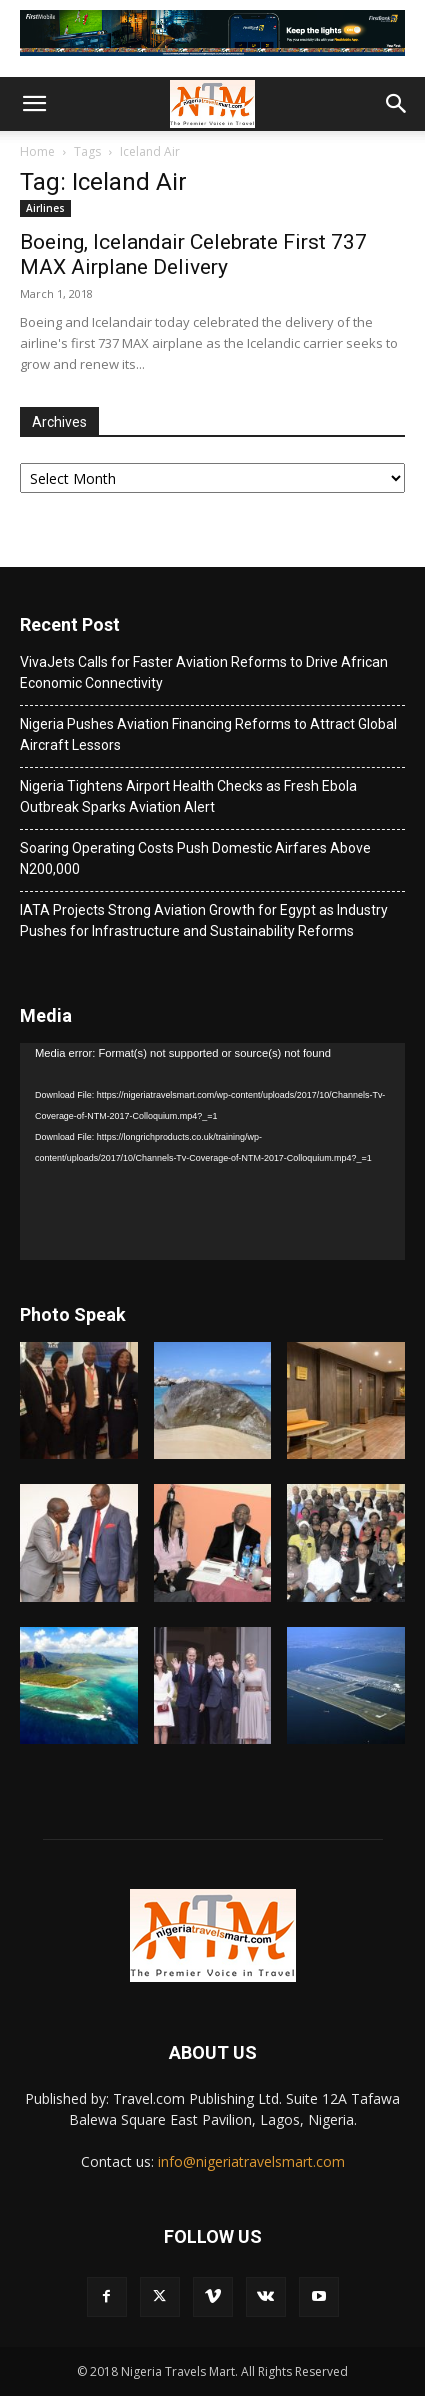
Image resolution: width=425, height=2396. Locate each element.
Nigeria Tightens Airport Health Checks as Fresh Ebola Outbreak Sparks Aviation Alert (188, 796)
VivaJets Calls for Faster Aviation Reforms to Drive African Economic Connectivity (204, 672)
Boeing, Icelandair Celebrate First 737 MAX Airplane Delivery (193, 254)
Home (37, 151)
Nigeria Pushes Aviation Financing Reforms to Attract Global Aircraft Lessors (208, 734)
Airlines (45, 208)
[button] (34, 104)
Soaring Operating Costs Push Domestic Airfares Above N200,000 (195, 858)
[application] (212, 1151)
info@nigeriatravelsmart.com (251, 2161)
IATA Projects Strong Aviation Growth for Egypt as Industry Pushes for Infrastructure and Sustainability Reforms (204, 920)
